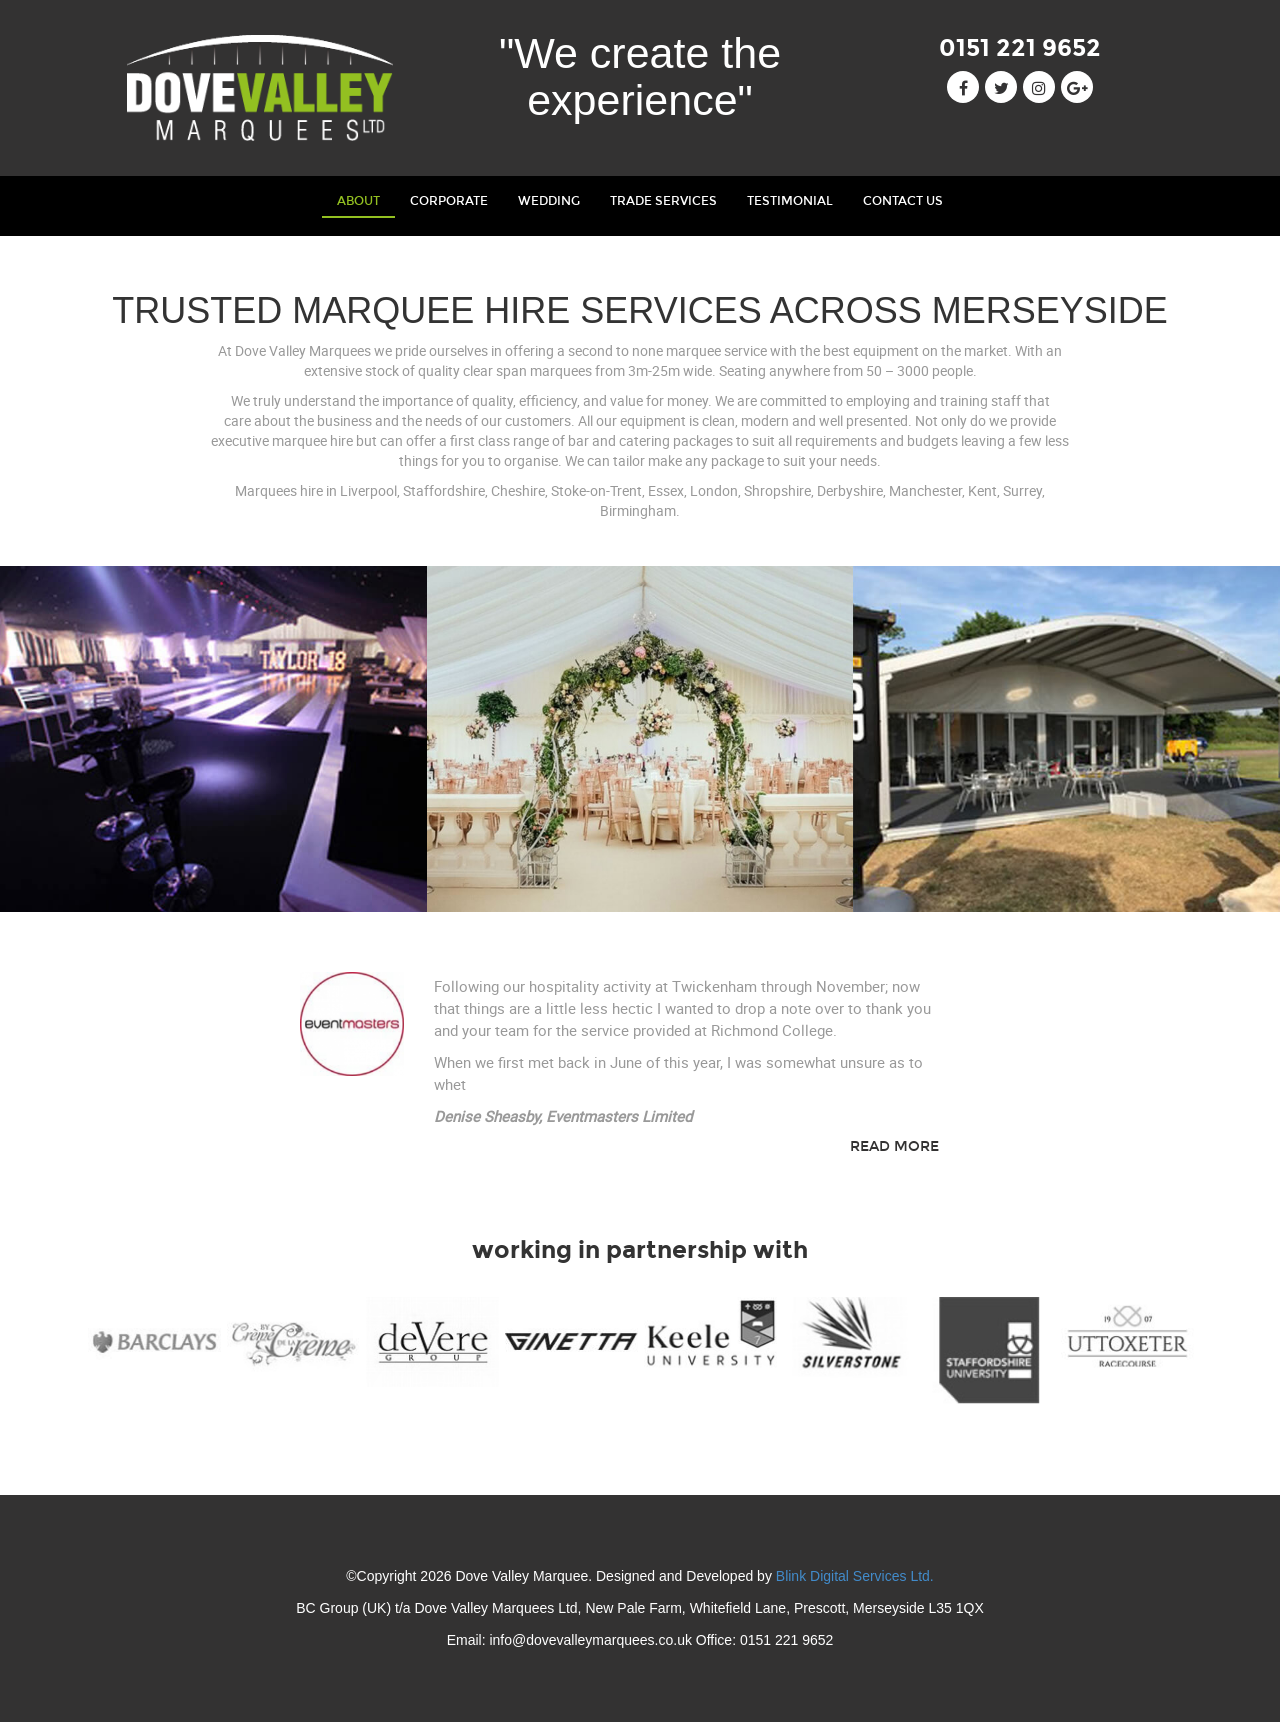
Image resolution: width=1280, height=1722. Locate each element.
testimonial (790, 201)
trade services (663, 201)
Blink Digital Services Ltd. (855, 1576)
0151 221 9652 (1020, 47)
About (366, 199)
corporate (449, 201)
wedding (549, 201)
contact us (903, 201)
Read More (894, 1146)
